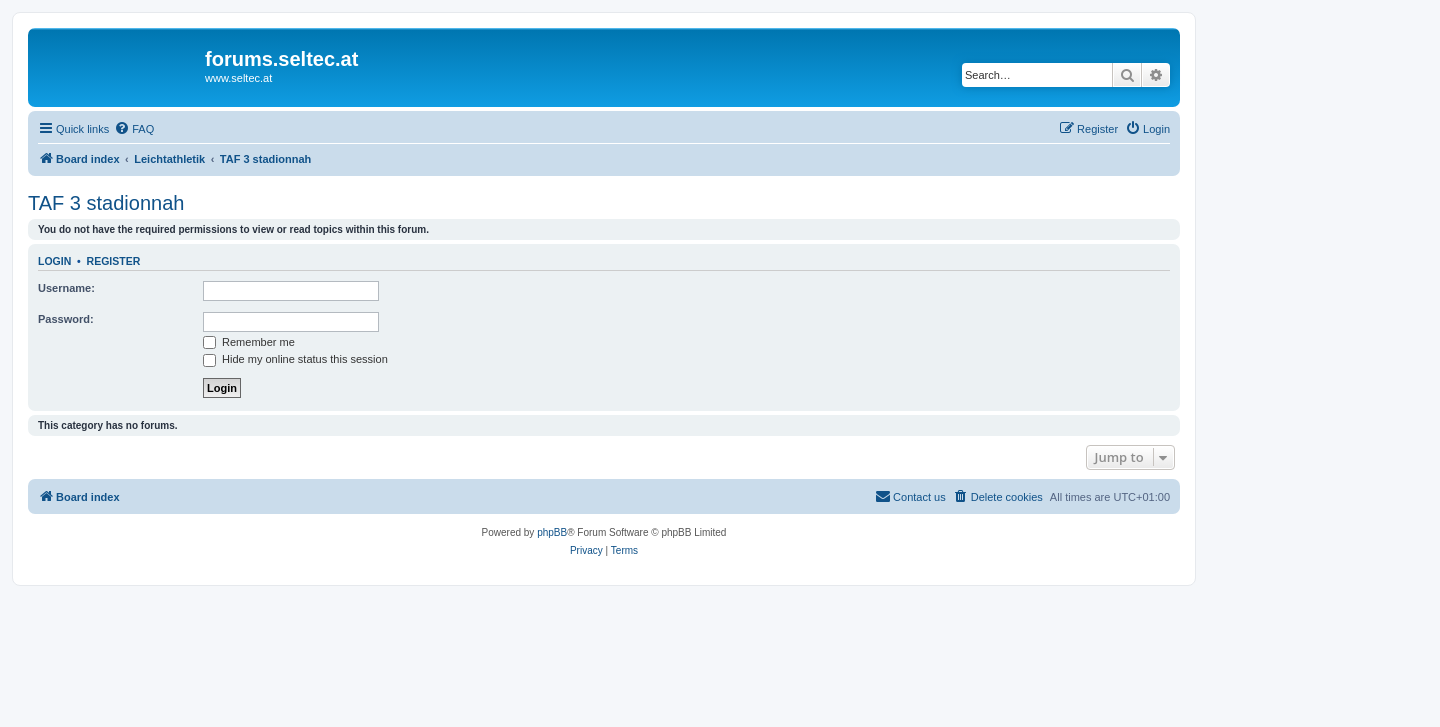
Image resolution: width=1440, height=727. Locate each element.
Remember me (249, 342)
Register (114, 261)
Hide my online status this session (295, 359)
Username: (66, 288)
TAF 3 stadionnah (106, 203)
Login (54, 261)
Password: (66, 319)
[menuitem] (134, 129)
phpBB (552, 532)
